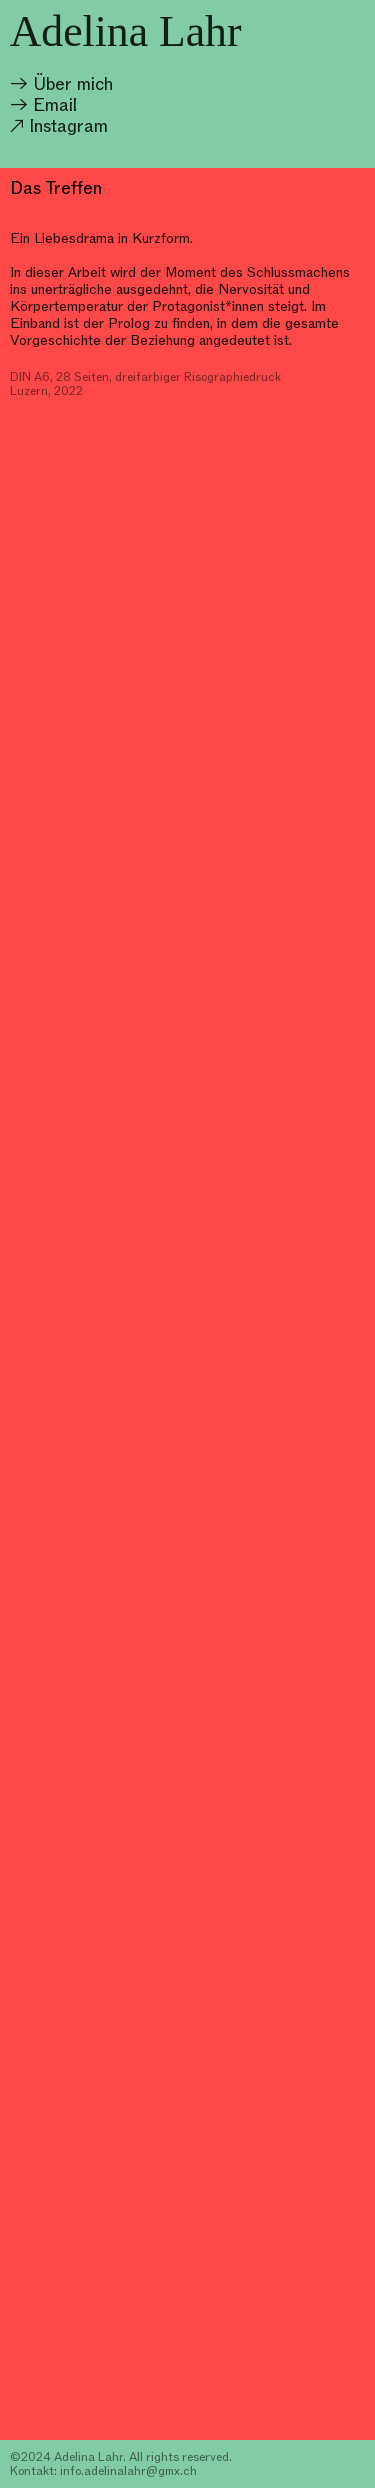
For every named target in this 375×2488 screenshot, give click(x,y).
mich (95, 83)
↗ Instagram (59, 125)
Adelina (79, 31)
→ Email (43, 104)
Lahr (200, 31)
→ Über (41, 83)
